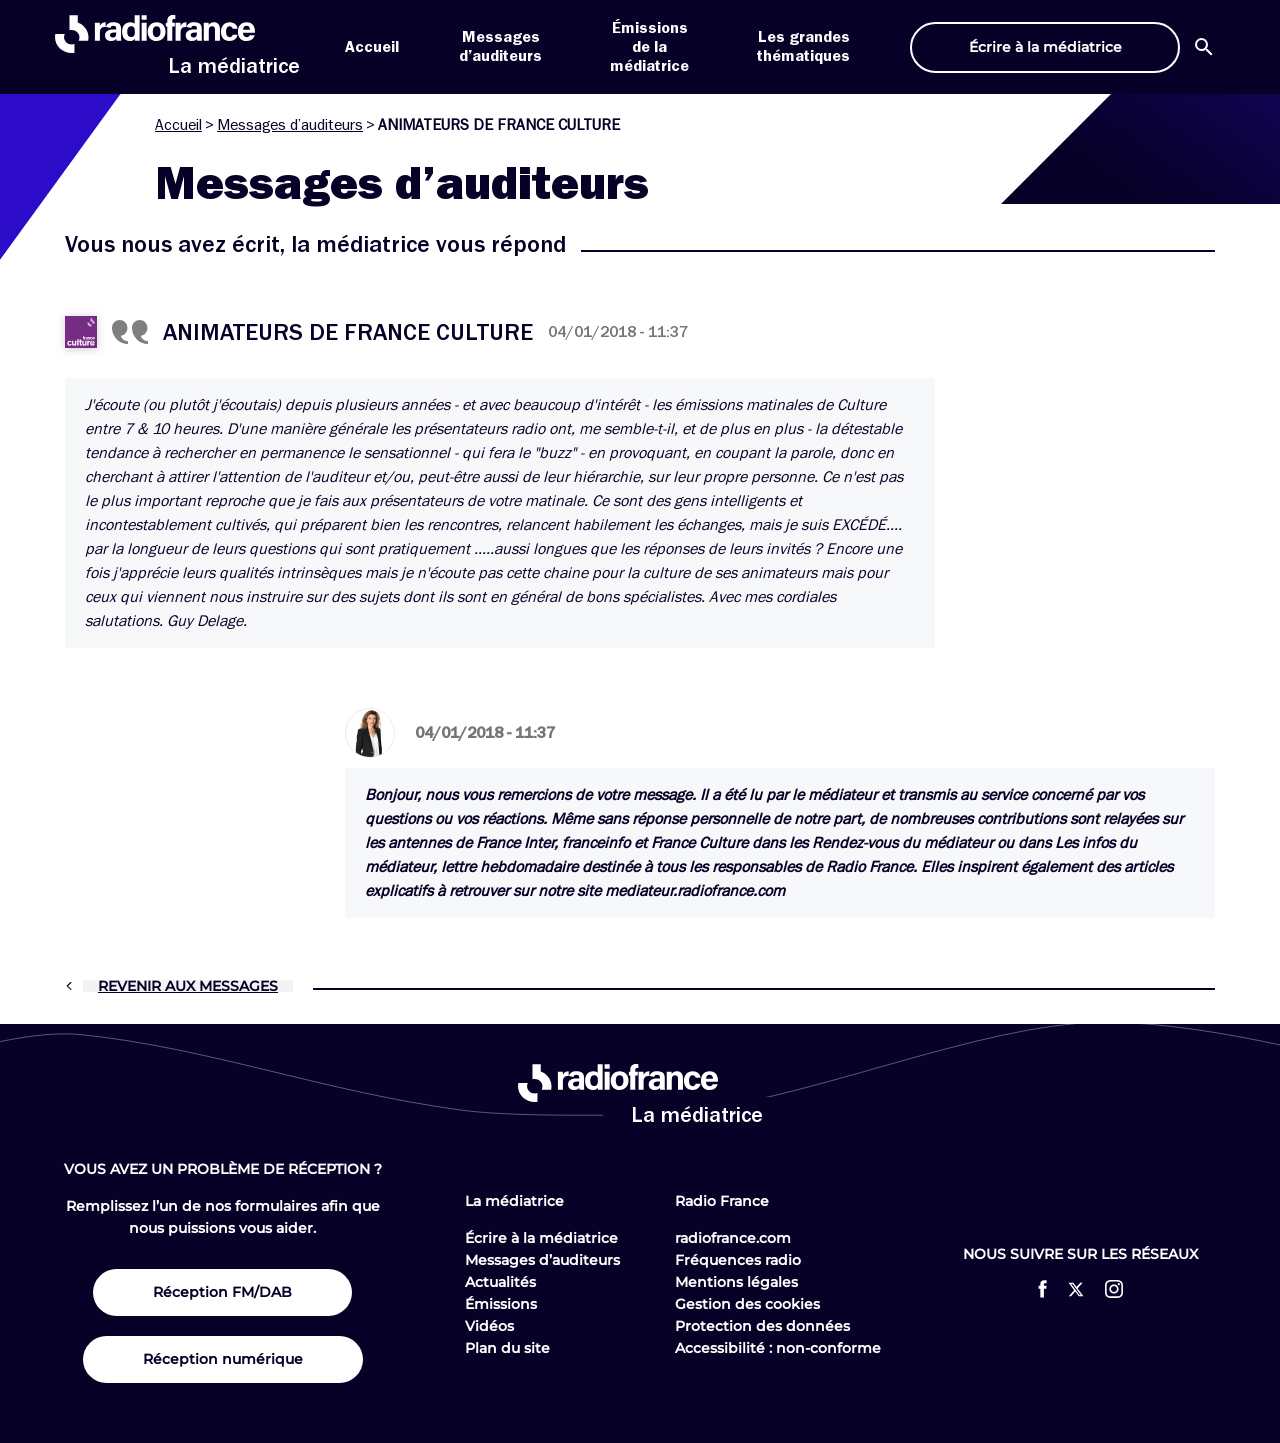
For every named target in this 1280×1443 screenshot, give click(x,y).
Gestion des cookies (747, 1304)
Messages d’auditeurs (290, 125)
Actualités (500, 1282)
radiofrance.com (733, 1238)
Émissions (501, 1304)
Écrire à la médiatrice (541, 1238)
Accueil (372, 47)
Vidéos (489, 1326)
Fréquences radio (738, 1260)
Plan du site (507, 1348)
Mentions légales (736, 1282)
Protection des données (762, 1326)
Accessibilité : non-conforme (778, 1348)
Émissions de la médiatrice (649, 47)
